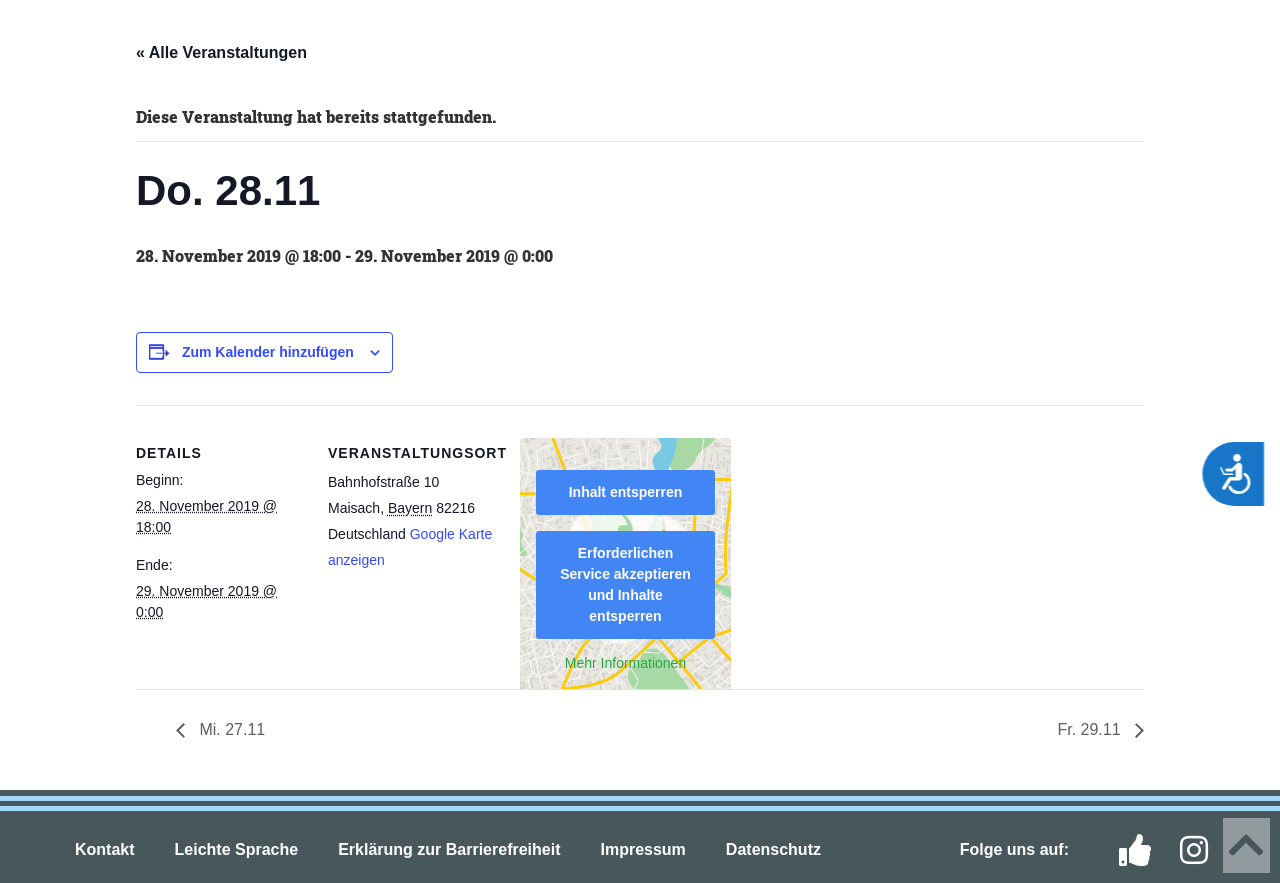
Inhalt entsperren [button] (626, 492)
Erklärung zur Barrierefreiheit (449, 849)
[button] (50, 42)
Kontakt (105, 849)
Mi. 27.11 (230, 729)
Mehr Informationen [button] (625, 663)
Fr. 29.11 (1091, 729)
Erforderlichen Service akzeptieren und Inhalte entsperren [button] (625, 584)
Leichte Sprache (237, 849)
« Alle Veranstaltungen (221, 52)
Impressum (642, 849)
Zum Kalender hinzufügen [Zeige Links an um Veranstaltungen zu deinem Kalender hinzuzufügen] (268, 352)
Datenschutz (773, 849)
